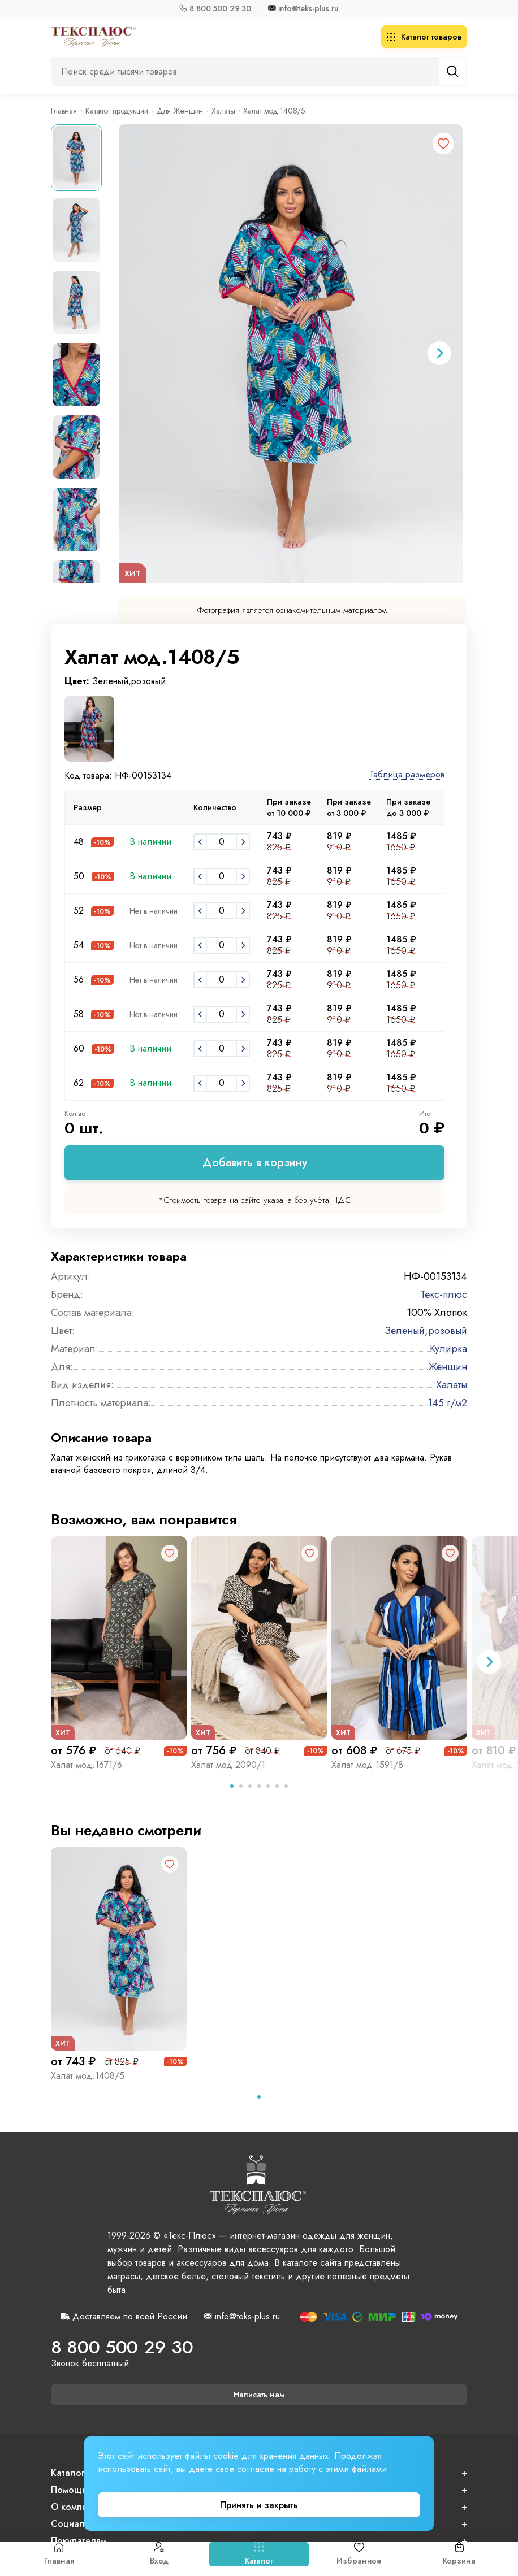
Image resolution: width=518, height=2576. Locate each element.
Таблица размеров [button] (406, 775)
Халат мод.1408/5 (87, 2075)
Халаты (223, 110)
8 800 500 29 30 (220, 8)
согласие (255, 2468)
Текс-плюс (443, 1294)
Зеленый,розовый (426, 1330)
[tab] (232, 1786)
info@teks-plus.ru (308, 8)
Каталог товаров (424, 36)
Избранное (358, 2554)
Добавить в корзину (254, 1162)
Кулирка (448, 1348)
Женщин (447, 1366)
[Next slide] (439, 353)
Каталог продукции (116, 110)
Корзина (459, 2554)
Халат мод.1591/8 (367, 1764)
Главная (59, 2554)
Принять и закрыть (259, 2505)
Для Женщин (180, 110)
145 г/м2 (447, 1403)
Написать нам (259, 2394)
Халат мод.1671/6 (86, 1764)
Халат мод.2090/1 (228, 1764)
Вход (159, 2554)
